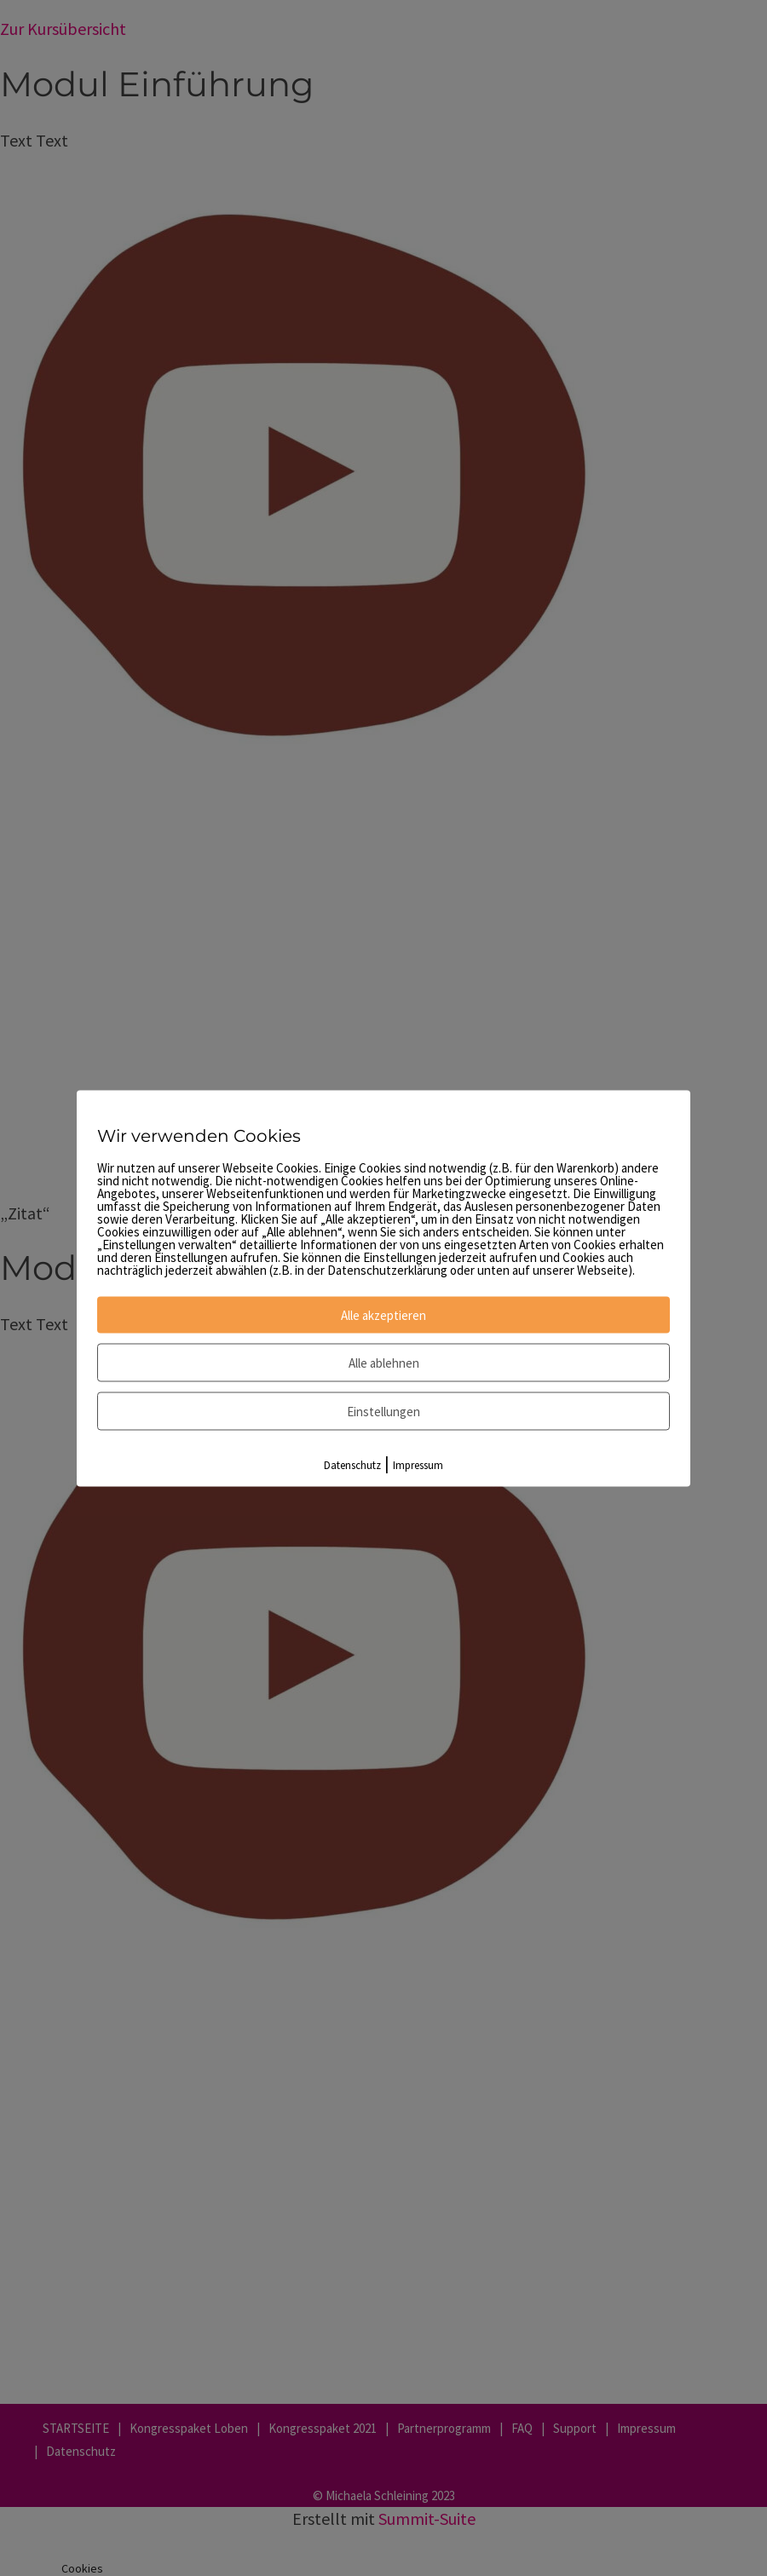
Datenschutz (352, 1464)
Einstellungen (383, 1411)
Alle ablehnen (384, 1362)
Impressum (418, 1464)
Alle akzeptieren (383, 1314)
